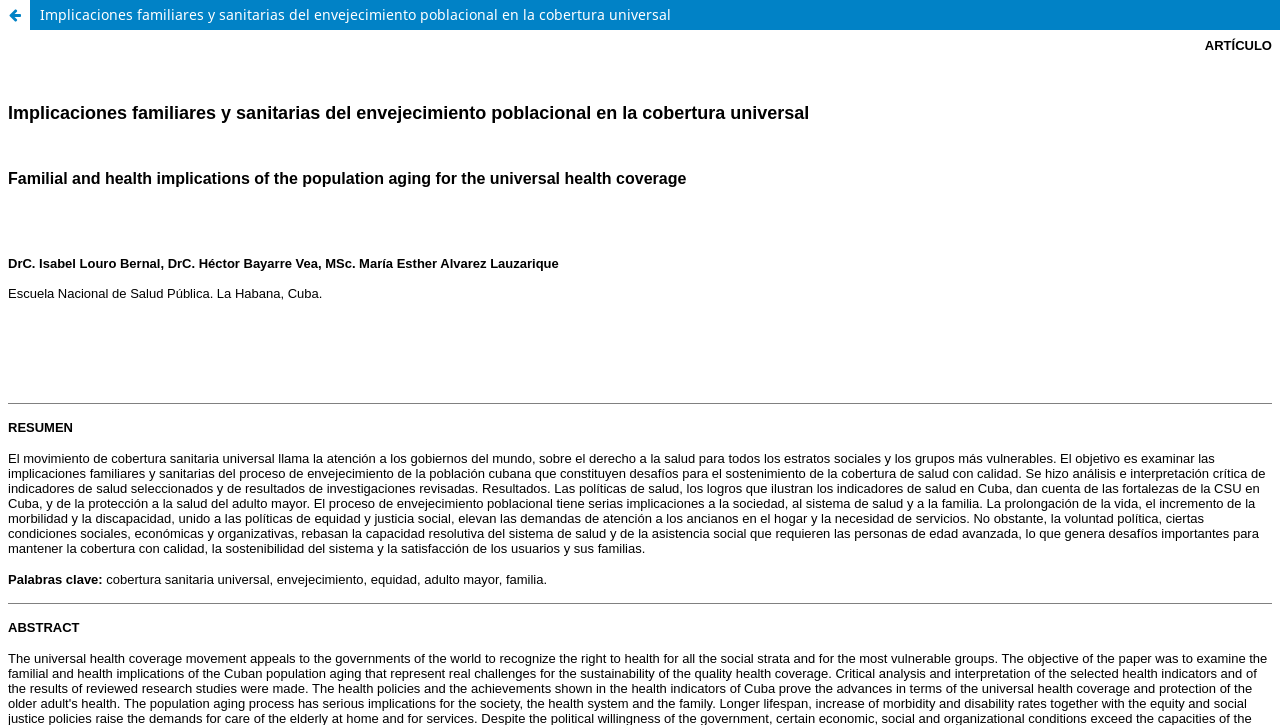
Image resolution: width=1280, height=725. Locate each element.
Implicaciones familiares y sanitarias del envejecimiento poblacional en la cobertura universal (355, 14)
